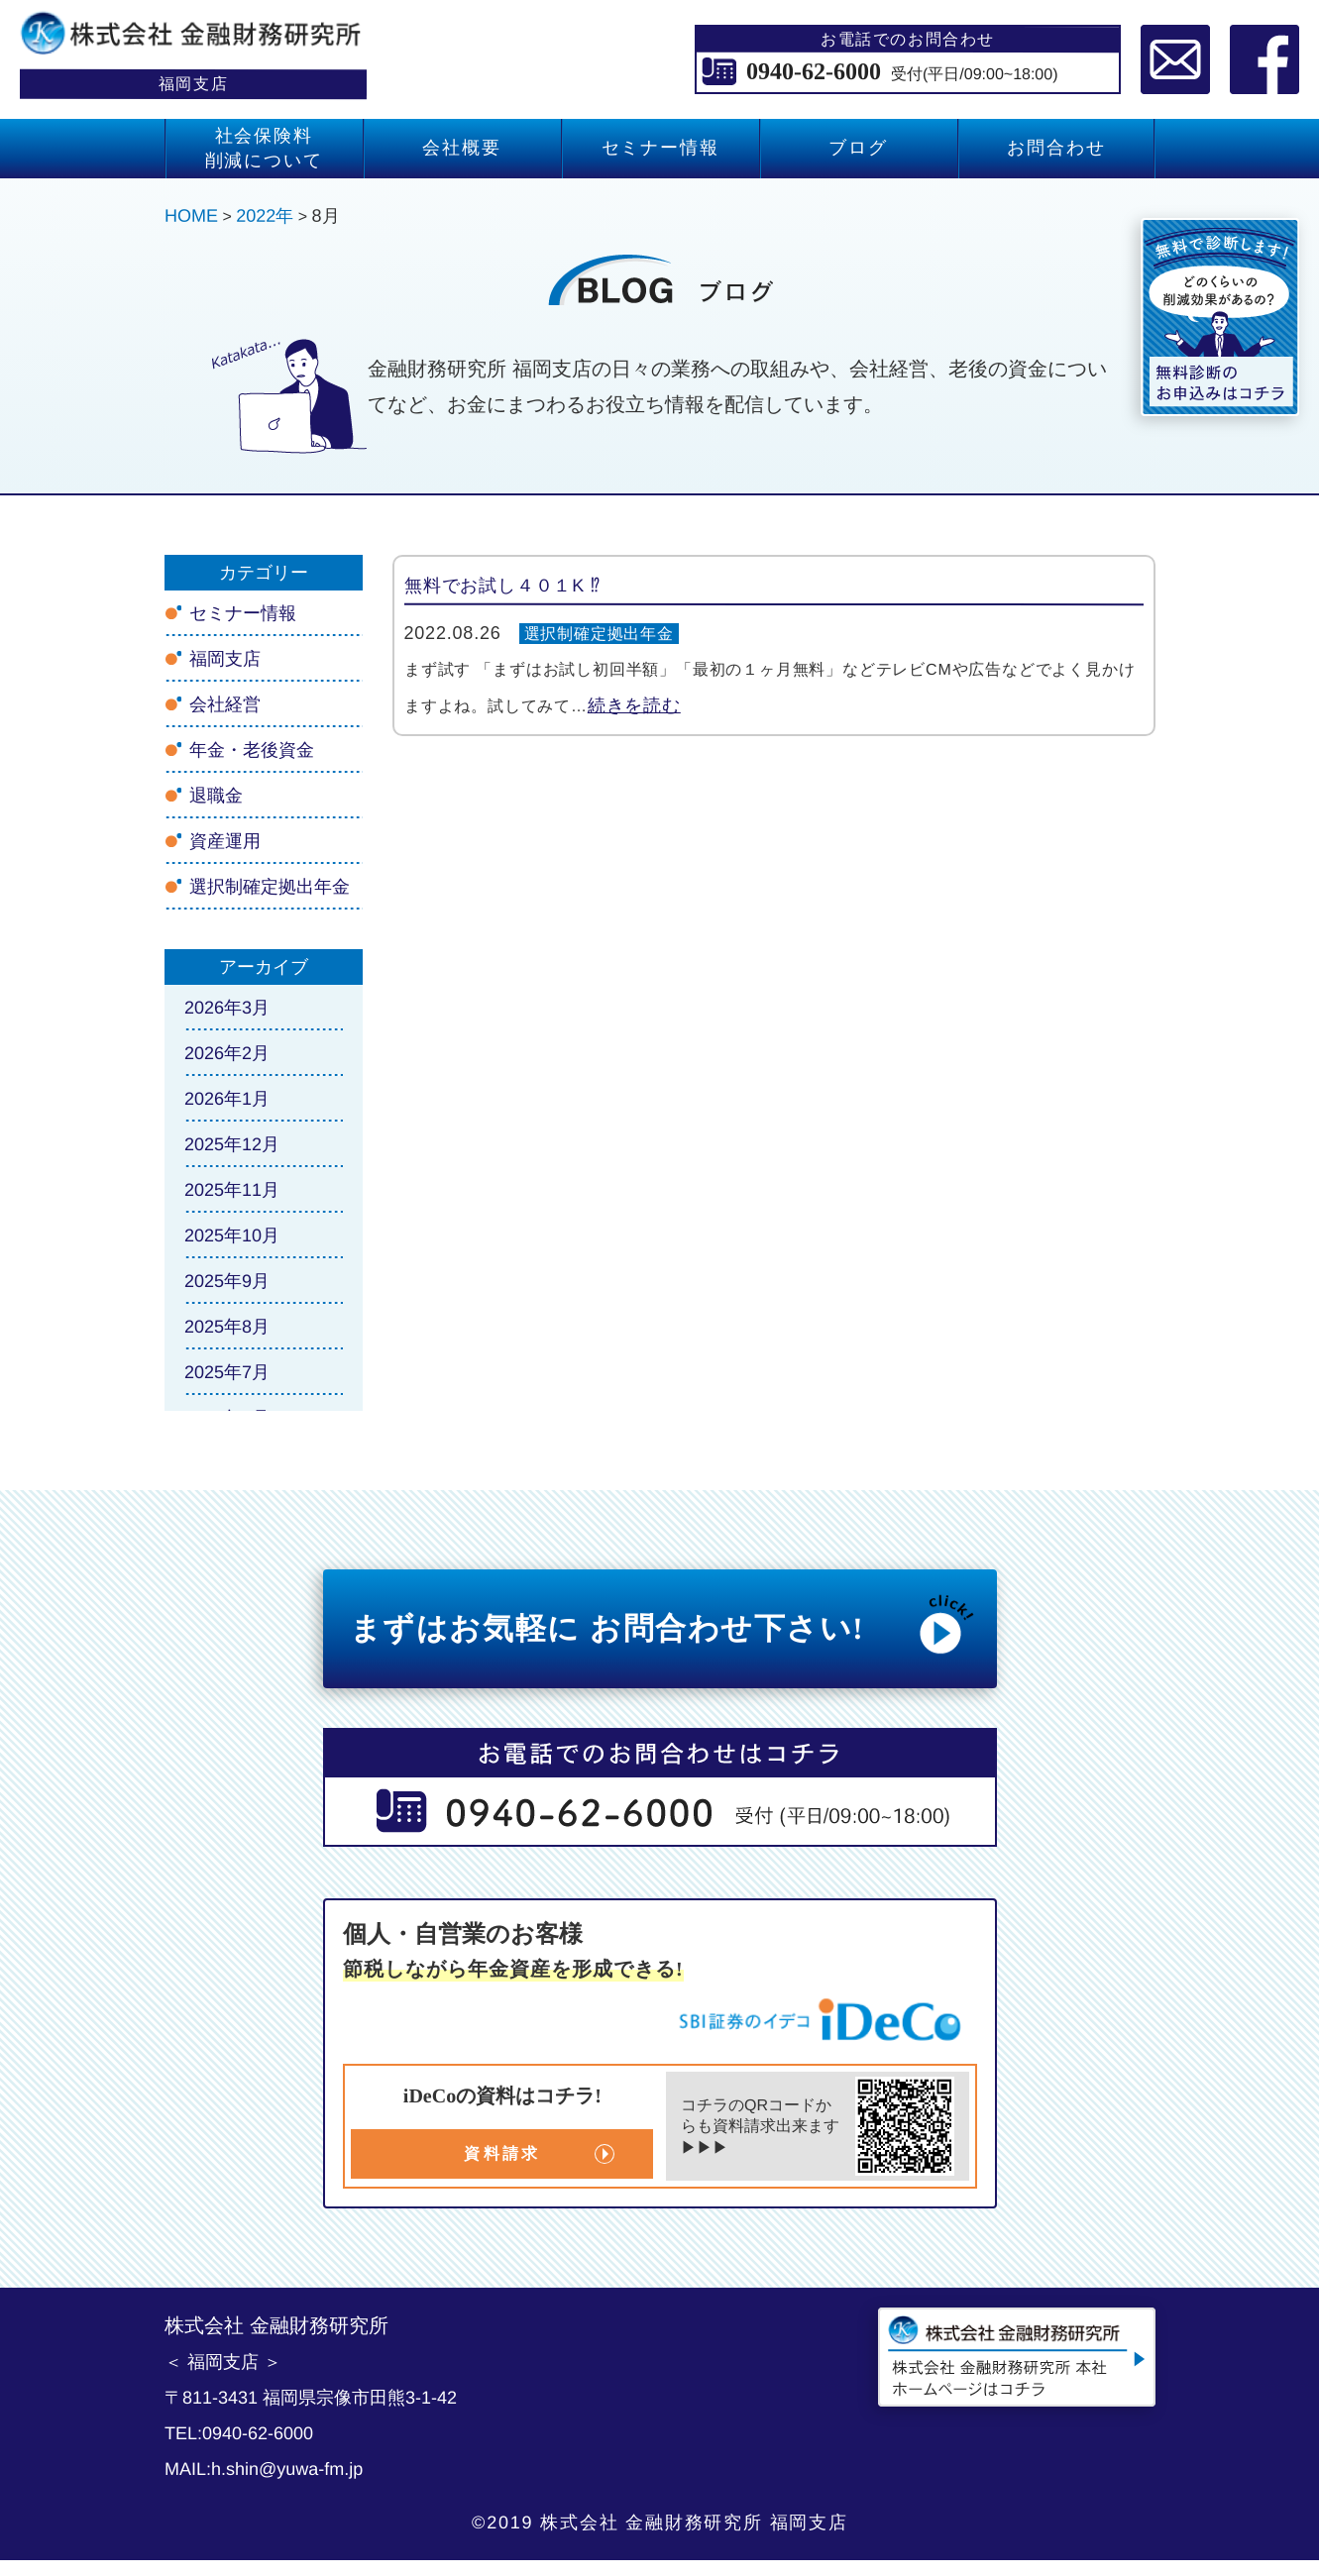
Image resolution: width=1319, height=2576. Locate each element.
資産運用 (224, 841)
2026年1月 (226, 1099)
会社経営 (224, 704)
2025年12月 (230, 1144)
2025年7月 (226, 1372)
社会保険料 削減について (263, 148)
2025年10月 (230, 1235)
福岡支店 (224, 659)
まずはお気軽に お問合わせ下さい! (664, 1624)
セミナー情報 (659, 148)
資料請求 (502, 2153)
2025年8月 (226, 1327)
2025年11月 (230, 1190)
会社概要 (461, 148)
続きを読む (633, 705)
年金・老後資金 (250, 750)
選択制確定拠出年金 (599, 633)
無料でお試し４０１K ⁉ (501, 585)
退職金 (215, 795)
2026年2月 (226, 1053)
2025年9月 (226, 1281)
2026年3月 (226, 1008)
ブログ (857, 148)
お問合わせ (1056, 148)
